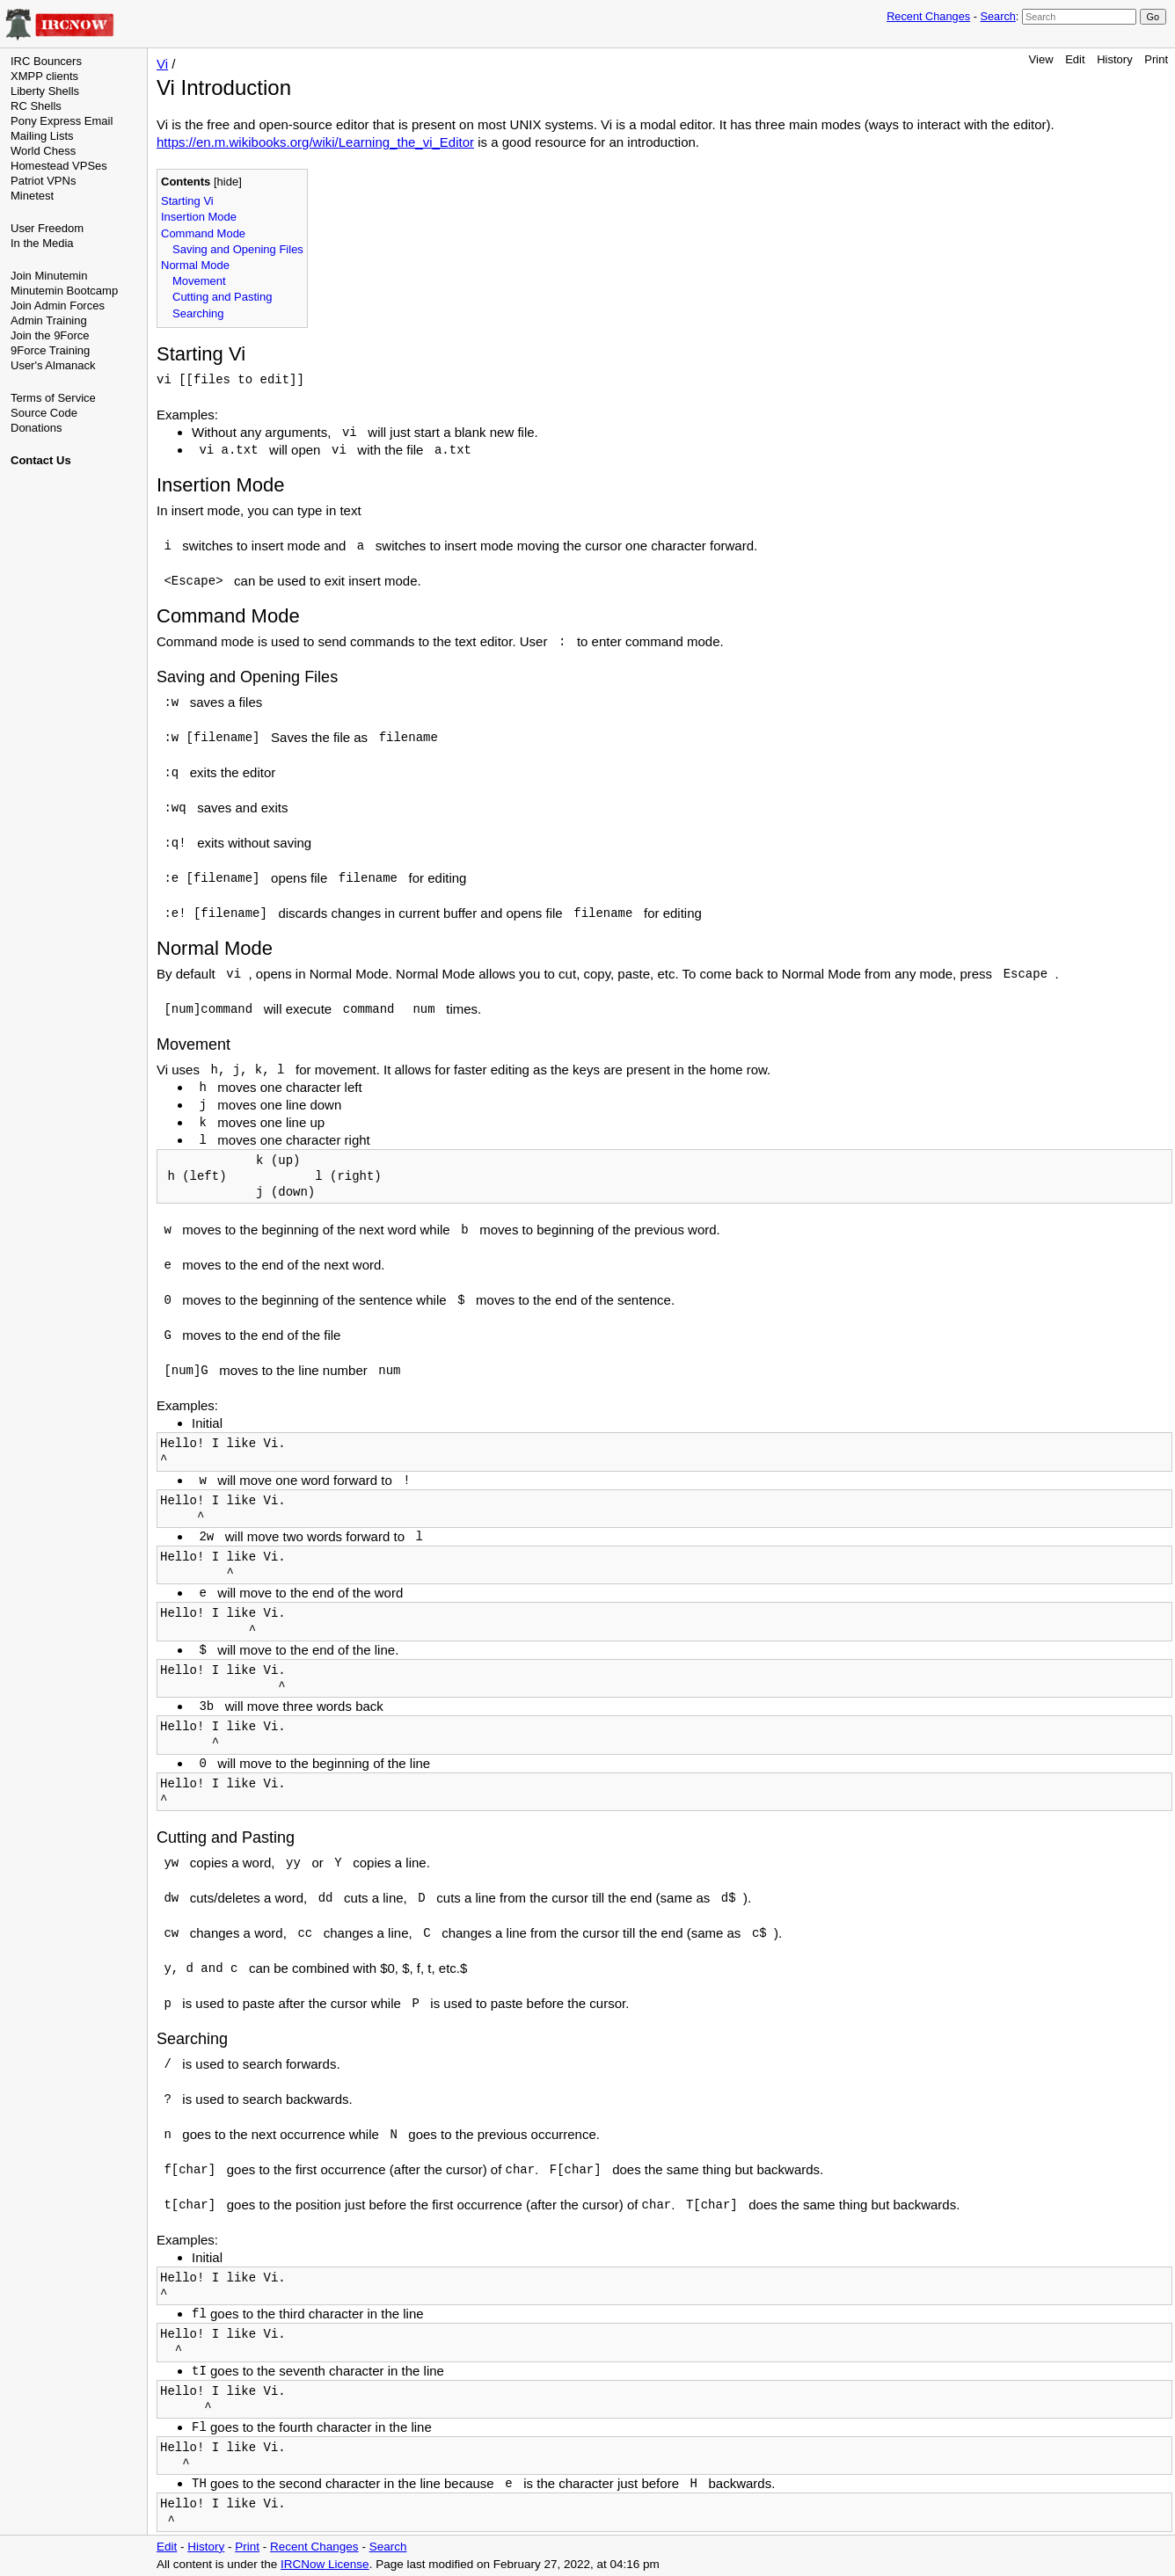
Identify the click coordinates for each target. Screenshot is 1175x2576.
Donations (36, 427)
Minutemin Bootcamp (64, 290)
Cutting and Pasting (222, 296)
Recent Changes (928, 16)
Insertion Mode (199, 216)
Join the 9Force (50, 335)
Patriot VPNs (43, 180)
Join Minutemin (49, 275)
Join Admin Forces (58, 305)
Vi (162, 63)
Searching (198, 313)
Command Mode (203, 233)
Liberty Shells (45, 91)
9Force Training (50, 350)
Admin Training (49, 320)
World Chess (43, 150)
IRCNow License (325, 2564)
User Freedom (47, 228)
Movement (199, 281)
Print (1156, 59)
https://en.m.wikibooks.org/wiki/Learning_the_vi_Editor (315, 142)
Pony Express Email (62, 120)
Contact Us (41, 460)
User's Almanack (53, 365)
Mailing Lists (42, 135)
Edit (1074, 59)
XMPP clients (44, 76)
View (1041, 59)
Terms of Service (53, 397)
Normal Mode (195, 265)
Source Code (44, 412)
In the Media (42, 243)
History (1114, 59)
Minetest (32, 195)
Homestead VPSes (59, 165)
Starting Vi (187, 201)
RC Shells (36, 106)
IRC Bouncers (46, 61)
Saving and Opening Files (237, 249)
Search (997, 16)
